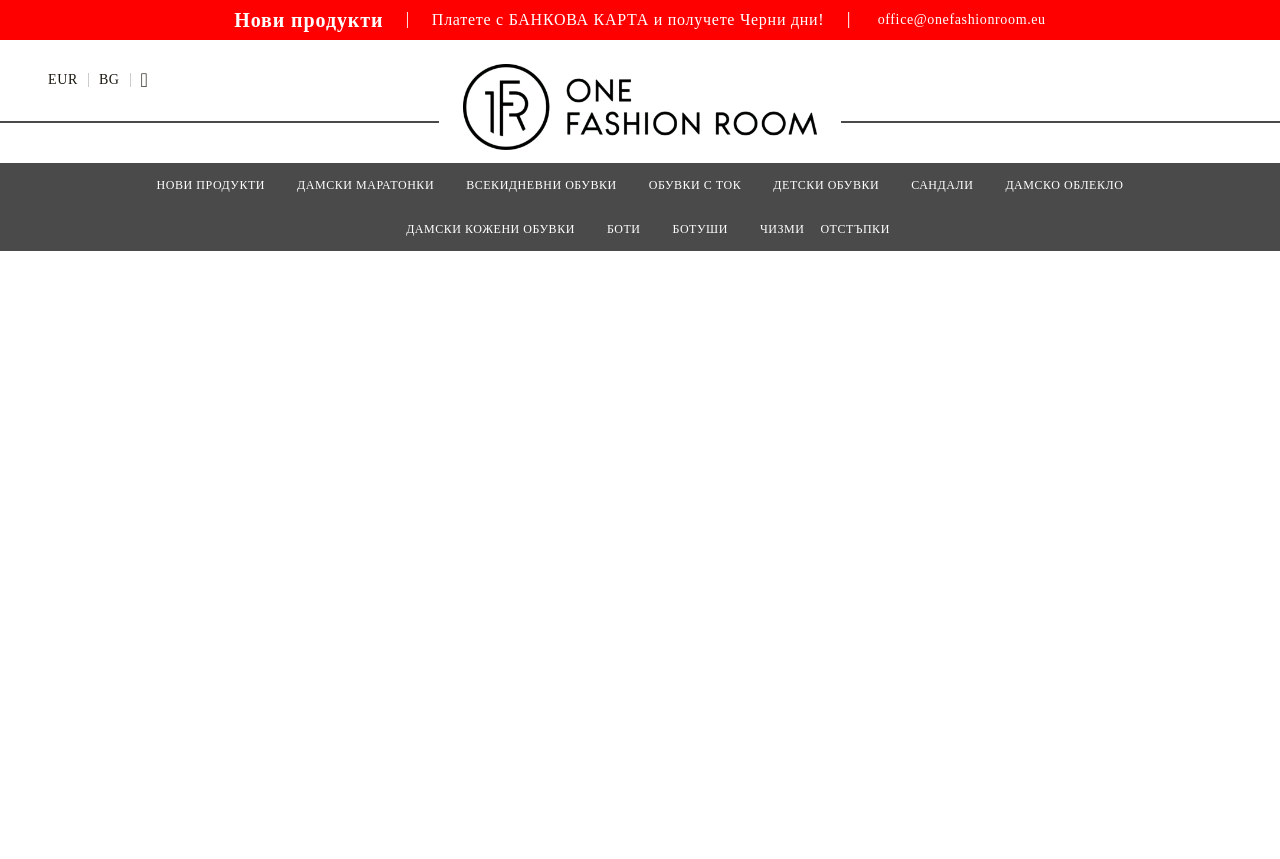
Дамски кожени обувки (490, 229)
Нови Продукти (211, 185)
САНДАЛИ (942, 185)
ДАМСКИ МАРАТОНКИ (365, 185)
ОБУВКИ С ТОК (695, 185)
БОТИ (624, 229)
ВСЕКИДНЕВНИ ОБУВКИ (541, 185)
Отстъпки (854, 229)
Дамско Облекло (1064, 185)
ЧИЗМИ (782, 229)
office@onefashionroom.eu (962, 20)
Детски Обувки (826, 185)
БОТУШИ (700, 229)
